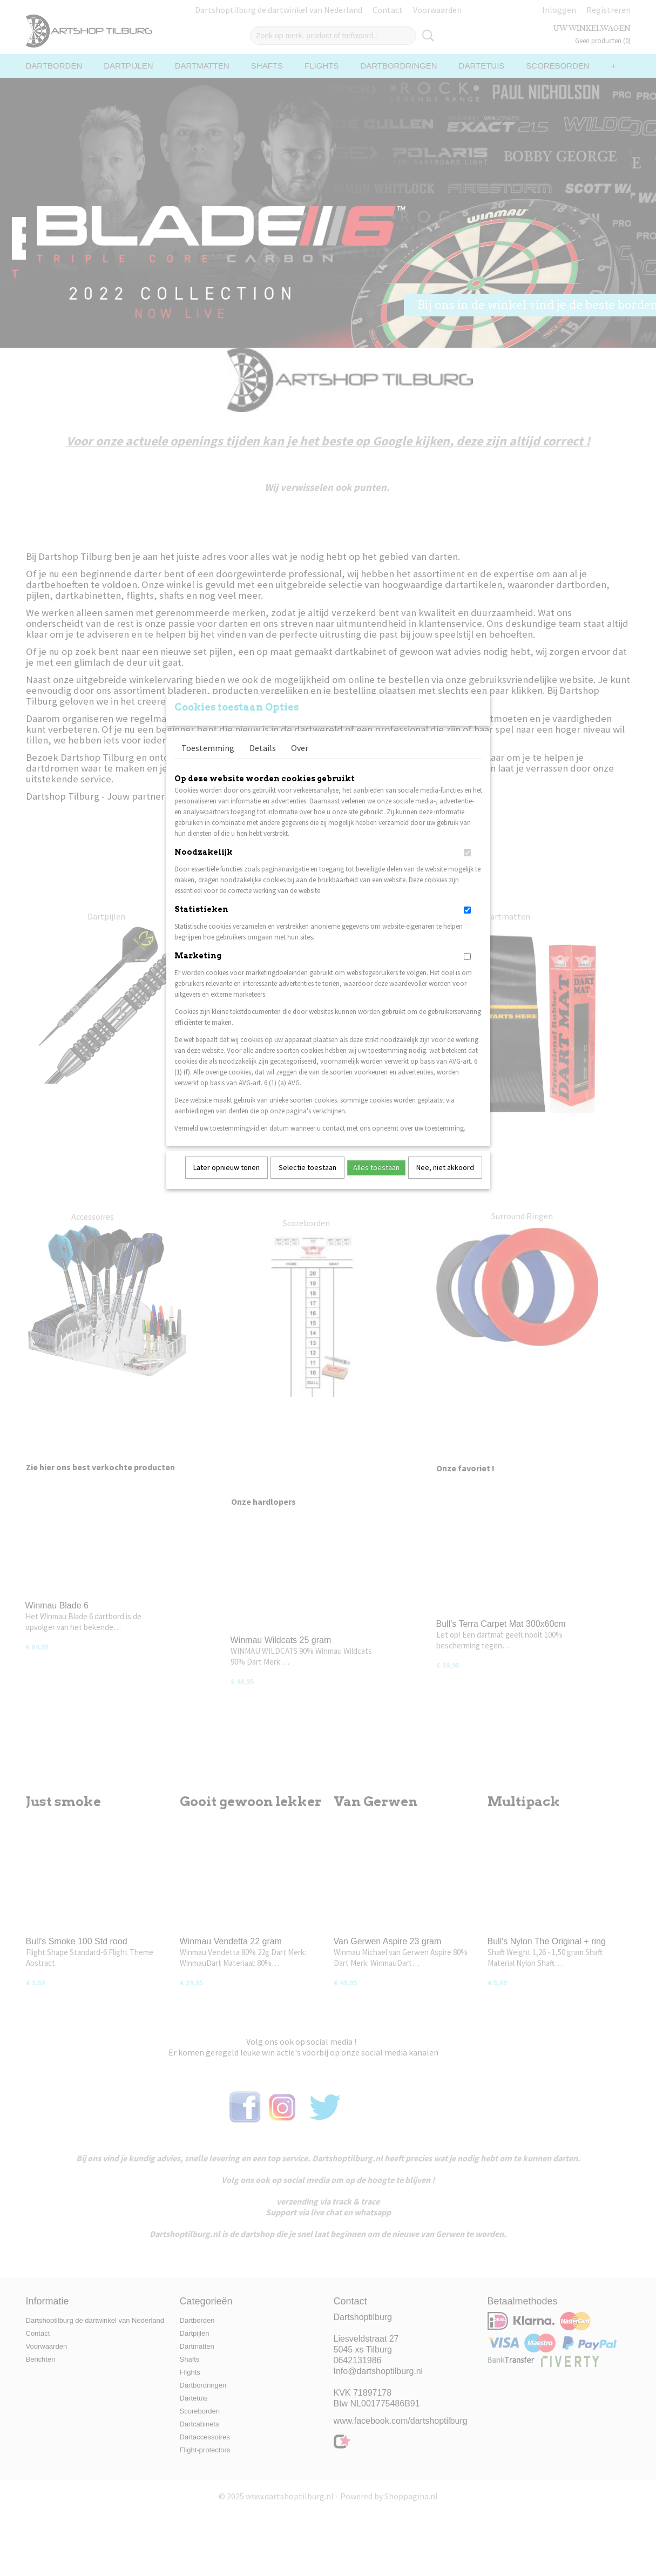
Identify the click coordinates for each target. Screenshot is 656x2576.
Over (299, 761)
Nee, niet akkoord (445, 1181)
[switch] (467, 866)
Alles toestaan (376, 1181)
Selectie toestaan (307, 1181)
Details (262, 761)
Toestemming (207, 761)
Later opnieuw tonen (226, 1181)
